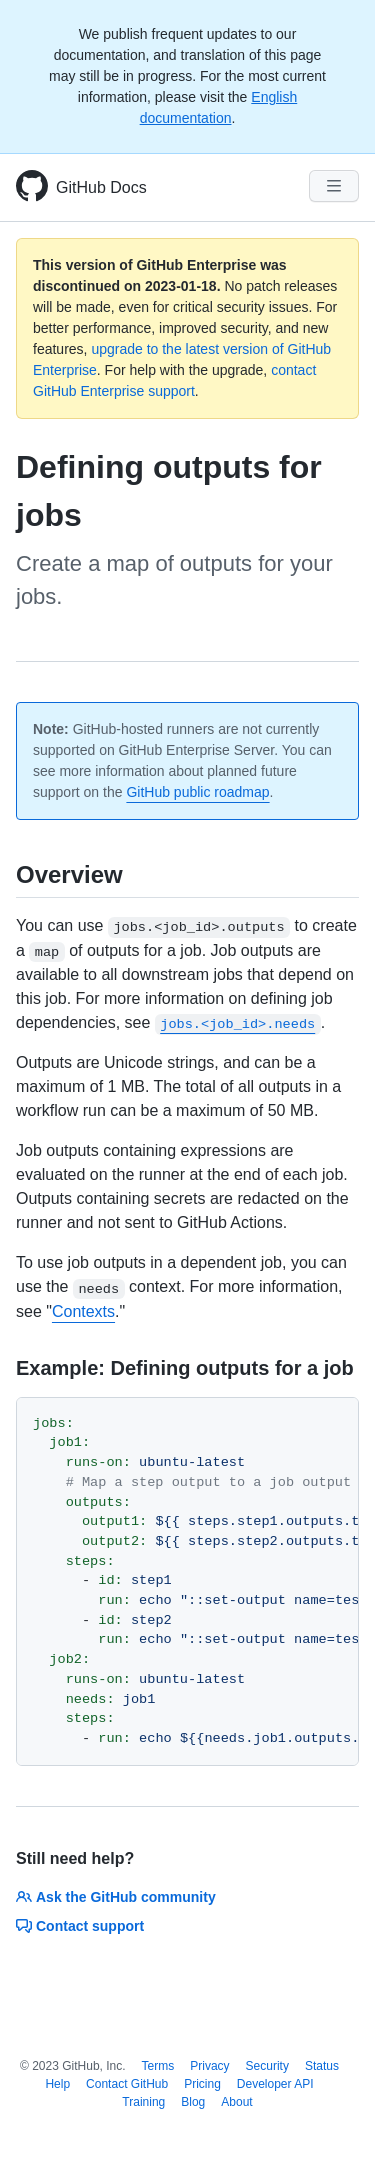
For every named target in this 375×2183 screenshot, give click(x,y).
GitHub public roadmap (197, 792)
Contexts (83, 1311)
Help (57, 2084)
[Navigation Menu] (334, 186)
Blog (193, 2102)
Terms (158, 2066)
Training (143, 2102)
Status (322, 2066)
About (236, 2102)
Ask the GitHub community (116, 1897)
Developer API (275, 2084)
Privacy (209, 2066)
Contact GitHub (127, 2084)
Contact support (80, 1926)
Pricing (202, 2084)
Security (267, 2066)
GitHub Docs (101, 187)
